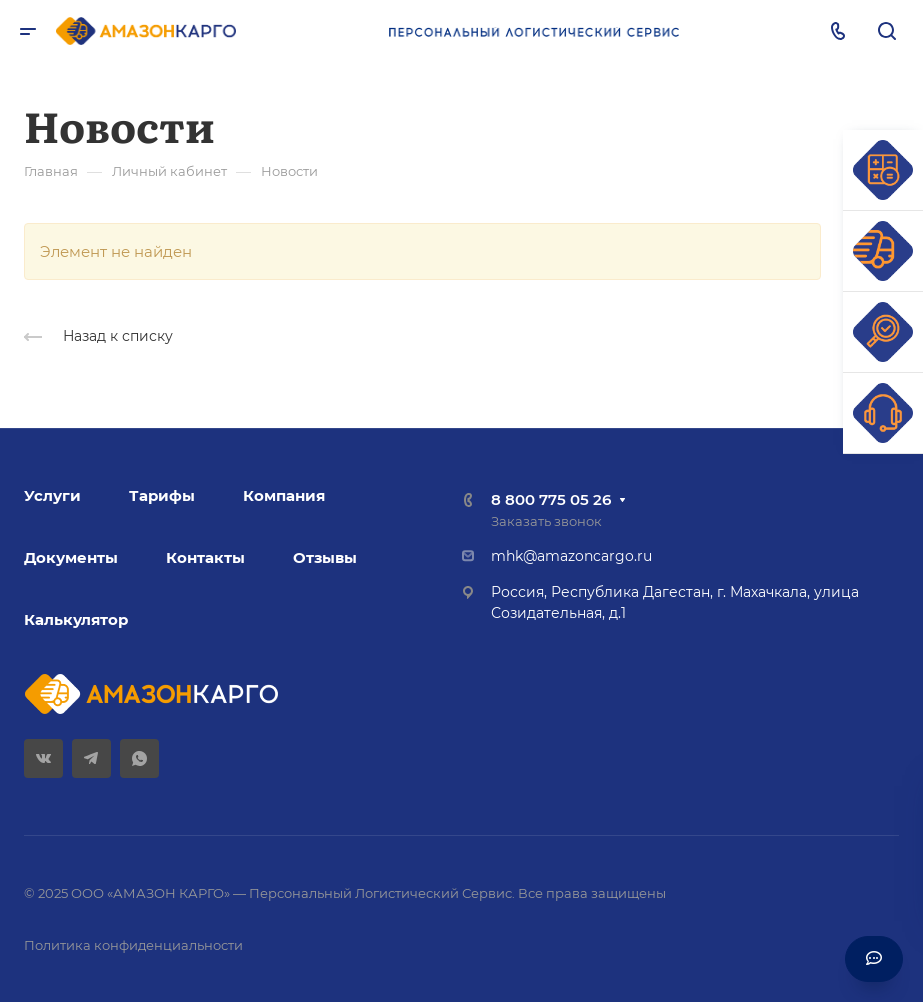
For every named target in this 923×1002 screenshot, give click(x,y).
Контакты (205, 557)
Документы (71, 557)
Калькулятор (76, 619)
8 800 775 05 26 (551, 499)
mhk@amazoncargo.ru (571, 556)
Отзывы (325, 557)
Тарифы (162, 495)
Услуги (52, 495)
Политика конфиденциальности (133, 945)
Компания (284, 495)
